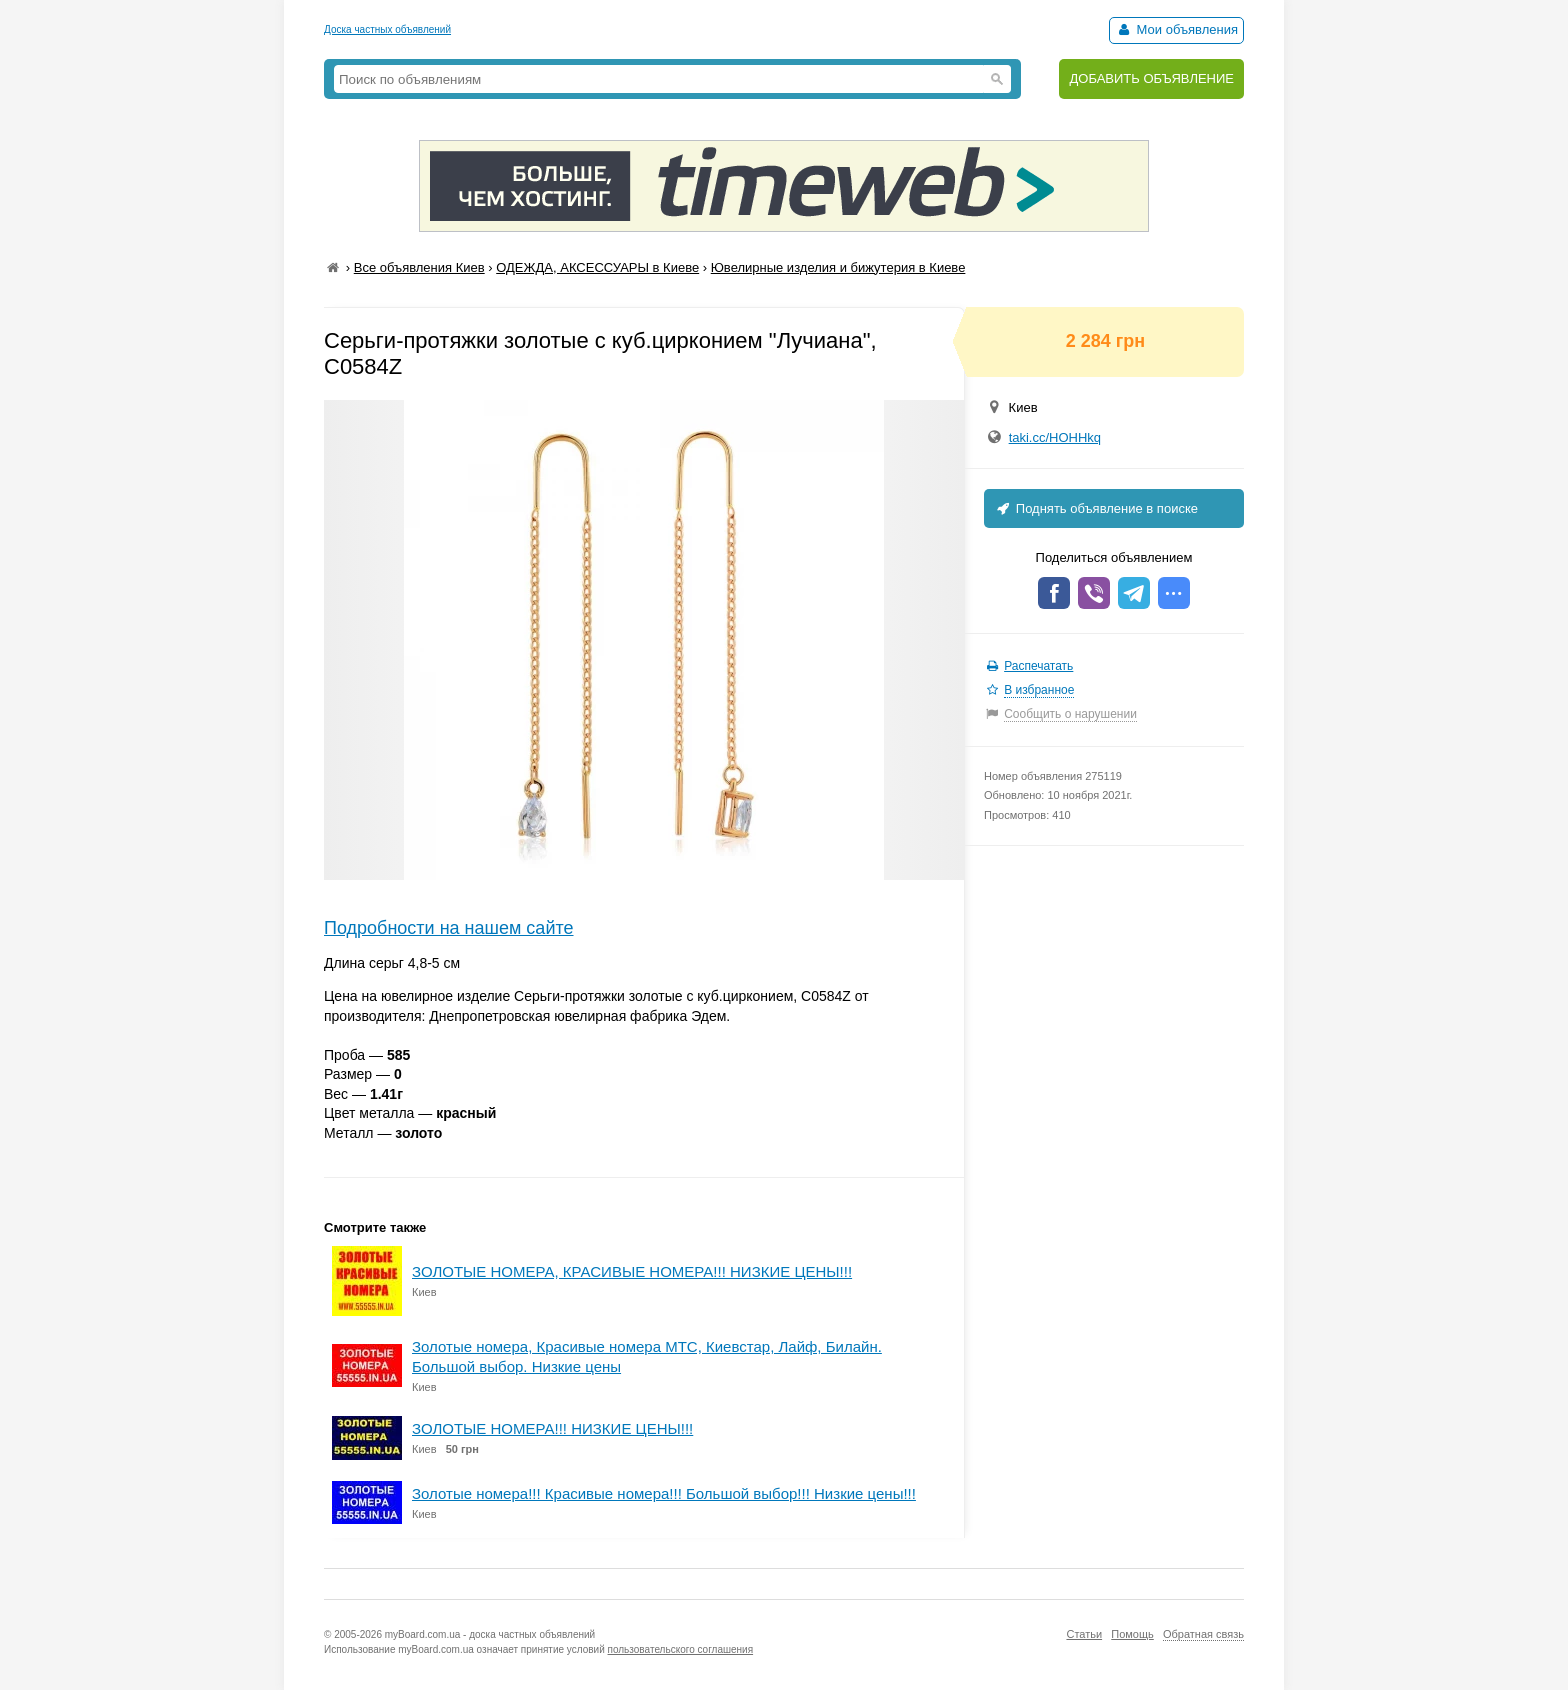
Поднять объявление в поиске (1096, 508)
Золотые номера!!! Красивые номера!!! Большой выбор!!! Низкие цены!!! (664, 1493)
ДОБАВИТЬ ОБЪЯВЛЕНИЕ (1151, 78)
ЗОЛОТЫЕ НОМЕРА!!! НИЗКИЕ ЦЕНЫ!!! (552, 1428)
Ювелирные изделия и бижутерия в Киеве (838, 267)
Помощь (1132, 1634)
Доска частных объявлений (387, 29)
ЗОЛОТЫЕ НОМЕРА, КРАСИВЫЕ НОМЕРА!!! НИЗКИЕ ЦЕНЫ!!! (632, 1271)
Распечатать (1038, 666)
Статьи (1084, 1634)
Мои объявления (1176, 29)
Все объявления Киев (419, 267)
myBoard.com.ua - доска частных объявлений (490, 1634)
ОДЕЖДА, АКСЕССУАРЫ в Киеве (597, 267)
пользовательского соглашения (681, 1649)
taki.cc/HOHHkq (1055, 437)
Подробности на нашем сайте (449, 928)
